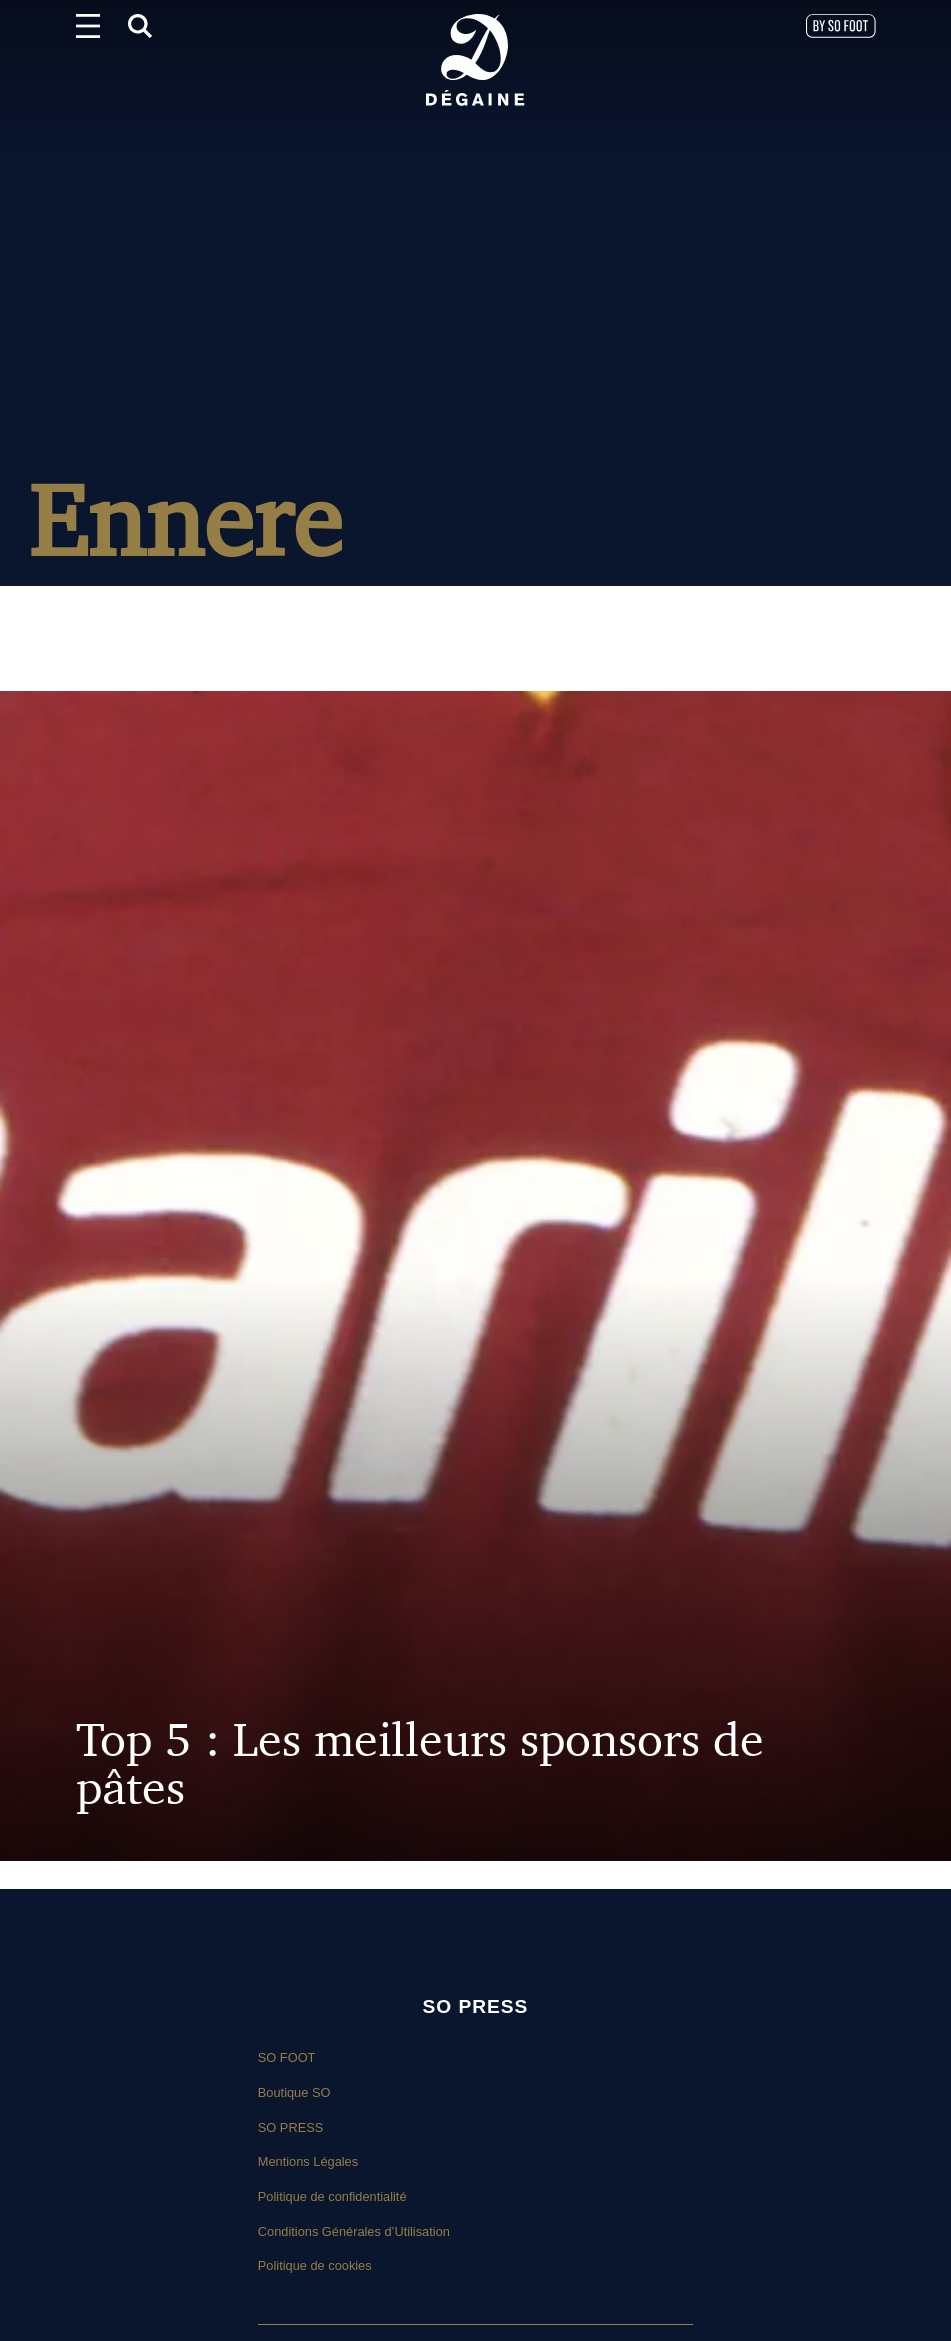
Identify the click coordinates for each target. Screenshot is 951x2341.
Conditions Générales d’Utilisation (354, 2231)
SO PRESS (290, 2127)
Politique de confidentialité (332, 2196)
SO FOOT (287, 2057)
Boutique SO (294, 2092)
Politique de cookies (315, 2265)
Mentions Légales (308, 2161)
